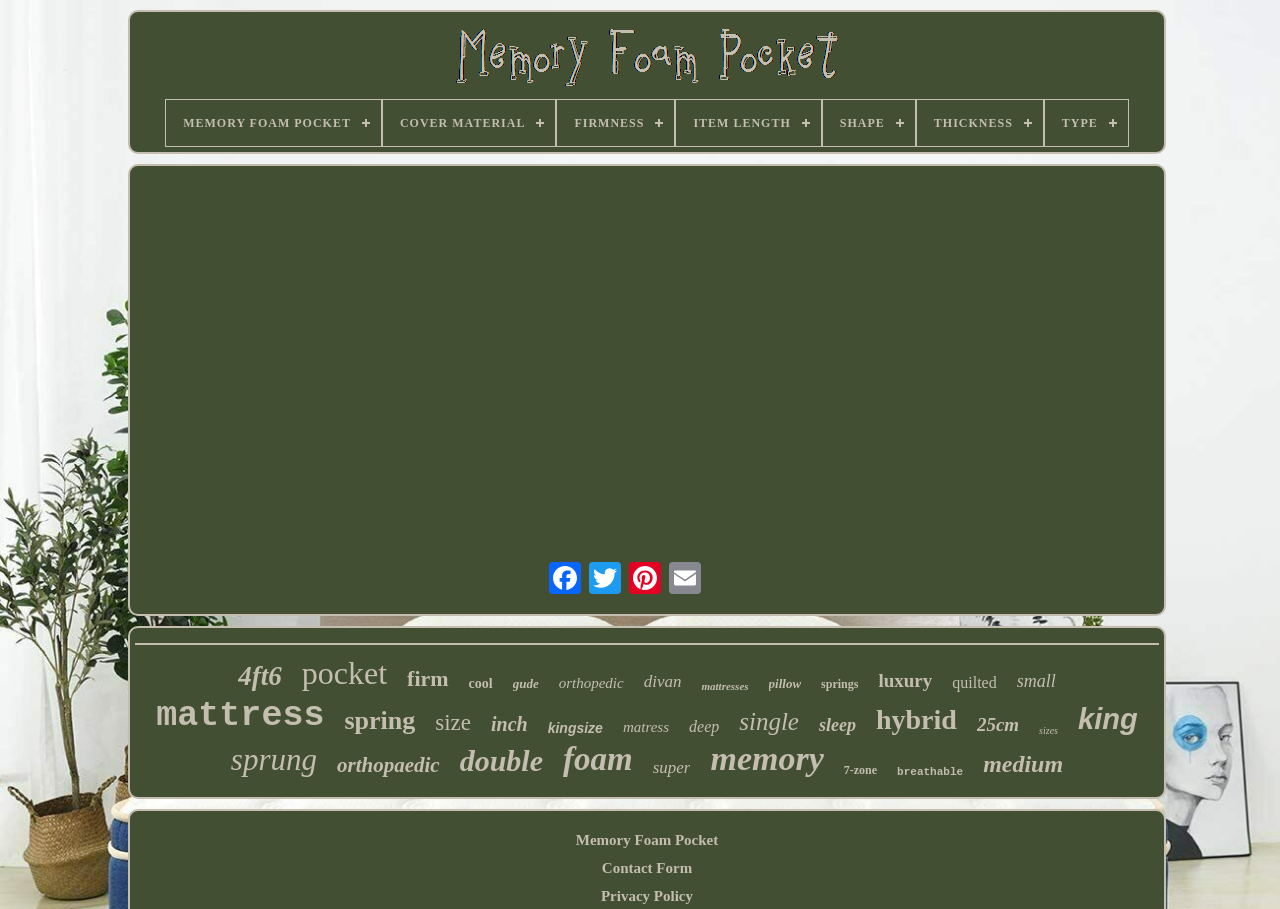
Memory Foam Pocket (647, 840)
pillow (785, 683)
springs (839, 684)
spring (379, 720)
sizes (1048, 730)
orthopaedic (388, 765)
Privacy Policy (647, 896)
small (1036, 681)
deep (704, 726)
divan (663, 681)
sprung (274, 759)
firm (428, 678)
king (1108, 719)
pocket (344, 673)
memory (766, 758)
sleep (837, 725)
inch (509, 724)
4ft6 (260, 676)
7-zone (860, 770)
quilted (974, 682)
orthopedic (591, 683)
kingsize (575, 728)
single (769, 721)
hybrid (916, 719)
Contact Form (647, 868)
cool (481, 683)
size (453, 722)
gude (526, 683)
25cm (998, 724)
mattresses (724, 686)
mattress (240, 716)
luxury (905, 680)
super (672, 767)
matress (646, 727)
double (501, 760)
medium (1023, 764)
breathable (930, 772)
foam (598, 759)
